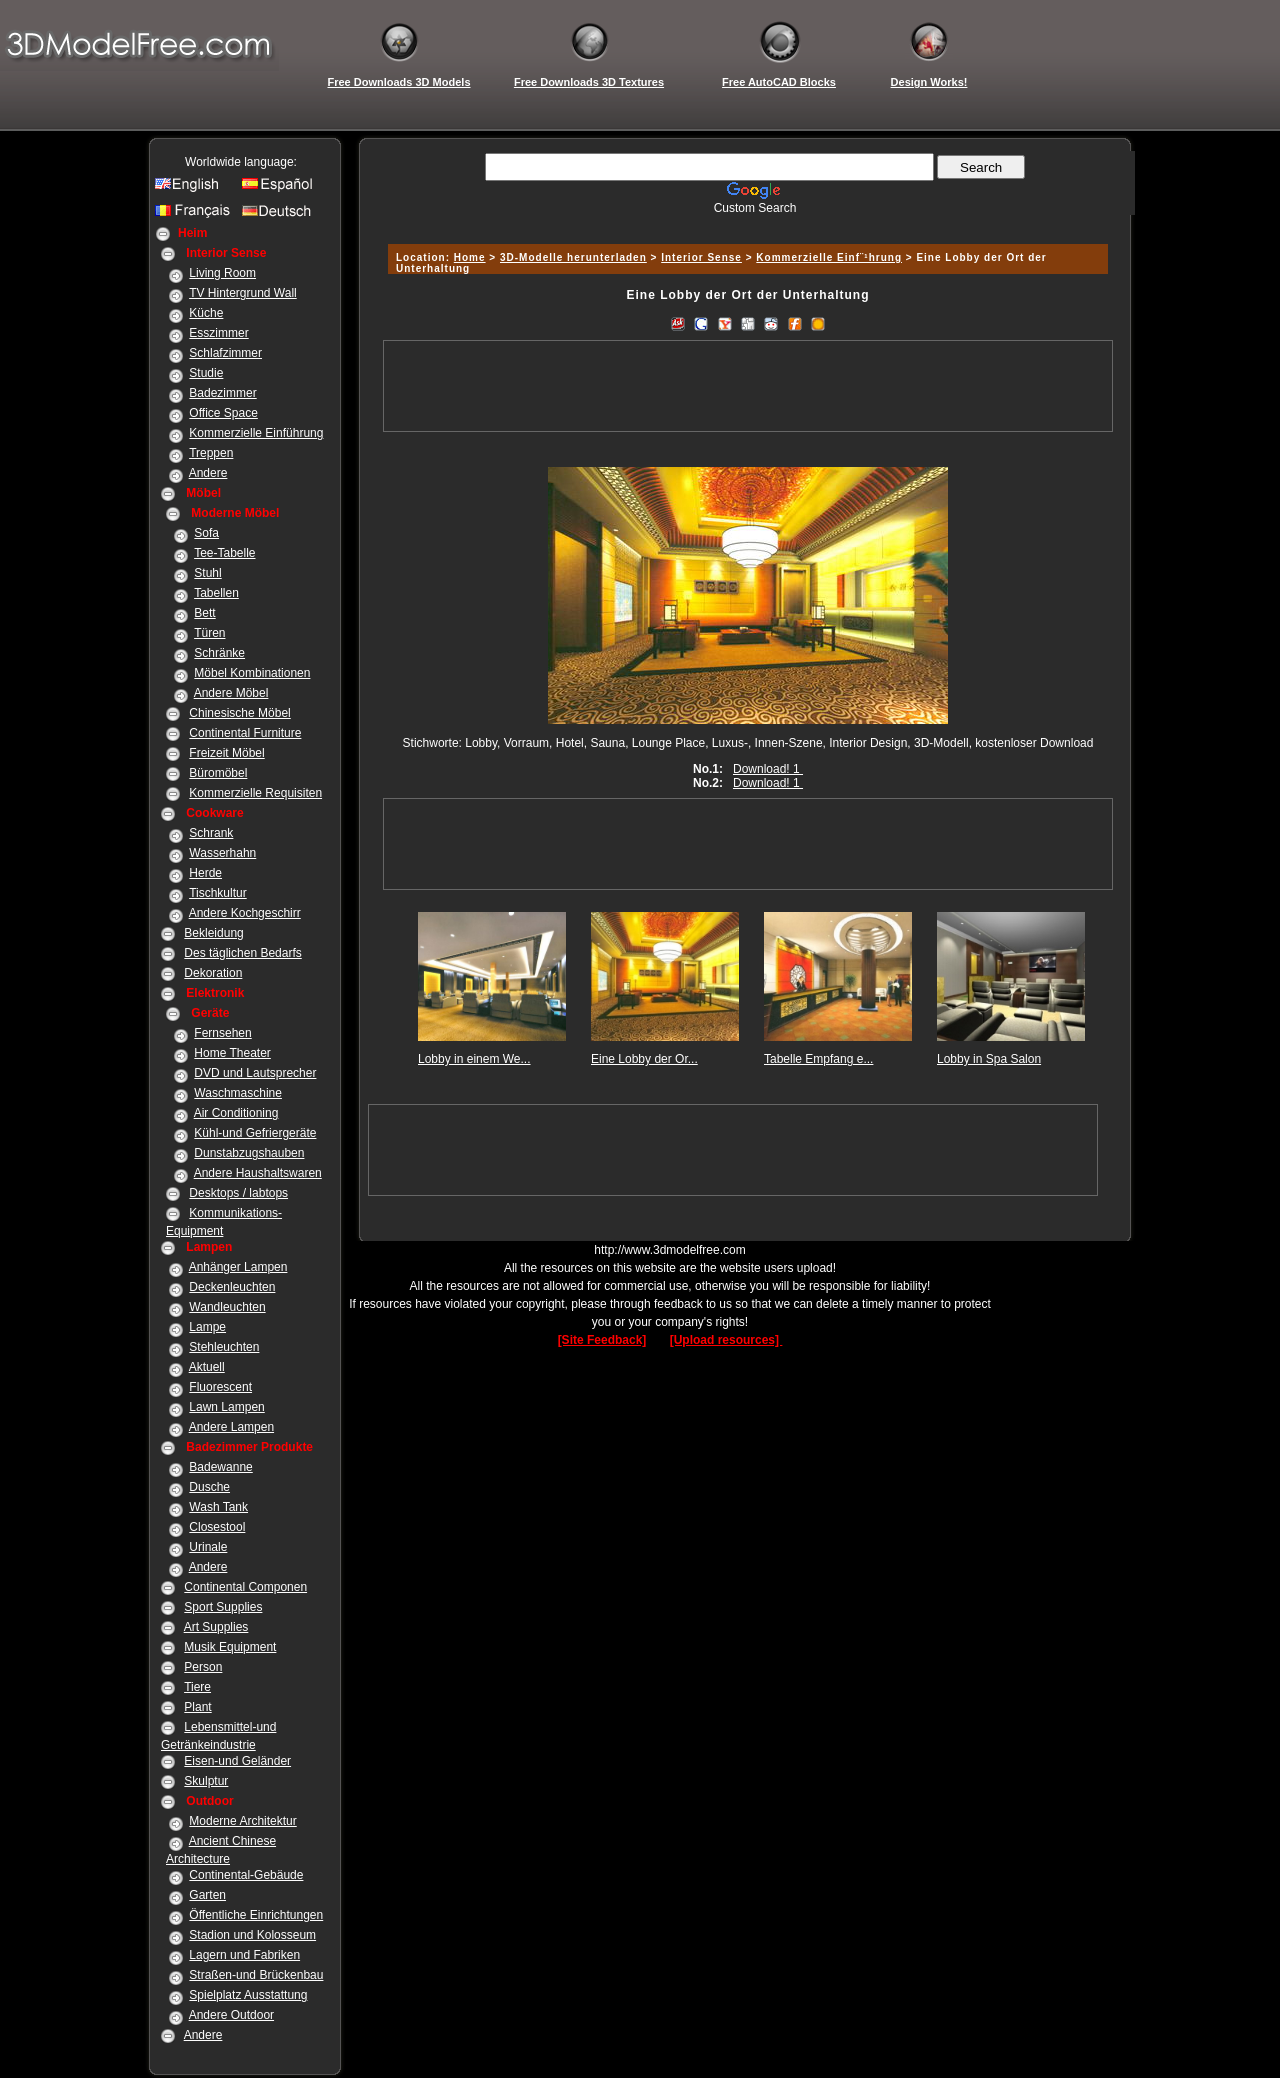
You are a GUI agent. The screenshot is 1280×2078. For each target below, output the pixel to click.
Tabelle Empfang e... (818, 1059)
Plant (197, 1707)
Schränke (219, 653)
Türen (209, 633)
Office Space (223, 413)
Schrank (211, 833)
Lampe (207, 1327)
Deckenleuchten (232, 1287)
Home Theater (232, 1053)
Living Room (222, 273)
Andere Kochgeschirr (245, 913)
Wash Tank (218, 1507)
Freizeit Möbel (226, 753)
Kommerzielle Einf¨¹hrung (829, 257)
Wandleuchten (227, 1307)
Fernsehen (222, 1033)
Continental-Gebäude (246, 1875)
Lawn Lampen (226, 1407)
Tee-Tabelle (224, 553)
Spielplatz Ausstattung (248, 1995)
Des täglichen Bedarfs (242, 953)
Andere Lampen (231, 1427)
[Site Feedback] (602, 1340)
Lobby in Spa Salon (989, 1059)
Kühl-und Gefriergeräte (255, 1133)
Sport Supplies (223, 1607)
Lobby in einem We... (474, 1059)
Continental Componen (245, 1587)
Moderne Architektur (242, 1821)
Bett (204, 613)
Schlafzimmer (225, 353)
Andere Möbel (231, 693)
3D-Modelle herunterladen (573, 257)
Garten (207, 1895)
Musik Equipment (230, 1647)
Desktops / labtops (238, 1193)
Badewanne (220, 1467)
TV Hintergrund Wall (243, 293)
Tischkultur (218, 893)
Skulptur (206, 1781)
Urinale (208, 1547)
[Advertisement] (745, 222)
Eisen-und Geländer (237, 1761)
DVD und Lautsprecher (255, 1073)
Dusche (209, 1487)
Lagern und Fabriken (244, 1955)
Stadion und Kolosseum (252, 1935)
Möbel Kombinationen (252, 673)
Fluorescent (220, 1387)
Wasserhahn (222, 853)
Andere (208, 473)
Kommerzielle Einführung (256, 433)
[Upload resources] (726, 1340)
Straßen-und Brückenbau (256, 1975)
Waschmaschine (238, 1093)
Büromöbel (218, 773)
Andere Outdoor (231, 2015)
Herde (205, 873)
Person (203, 1667)
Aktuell (207, 1367)
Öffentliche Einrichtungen (256, 1915)
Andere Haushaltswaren (258, 1173)
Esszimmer (218, 333)
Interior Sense (701, 257)
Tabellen (216, 593)
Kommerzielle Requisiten (255, 793)
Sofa (206, 533)
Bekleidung (213, 933)
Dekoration (213, 973)
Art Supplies (216, 1627)
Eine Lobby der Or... (644, 1059)
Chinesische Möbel (239, 713)
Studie (206, 373)
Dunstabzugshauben (249, 1153)
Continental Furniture (245, 733)
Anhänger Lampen (238, 1267)
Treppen (211, 453)
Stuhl (207, 573)
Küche (206, 313)
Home (470, 257)
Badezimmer (222, 393)
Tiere (197, 1687)
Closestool (217, 1527)
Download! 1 (768, 769)
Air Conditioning (236, 1113)
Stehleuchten (224, 1347)
